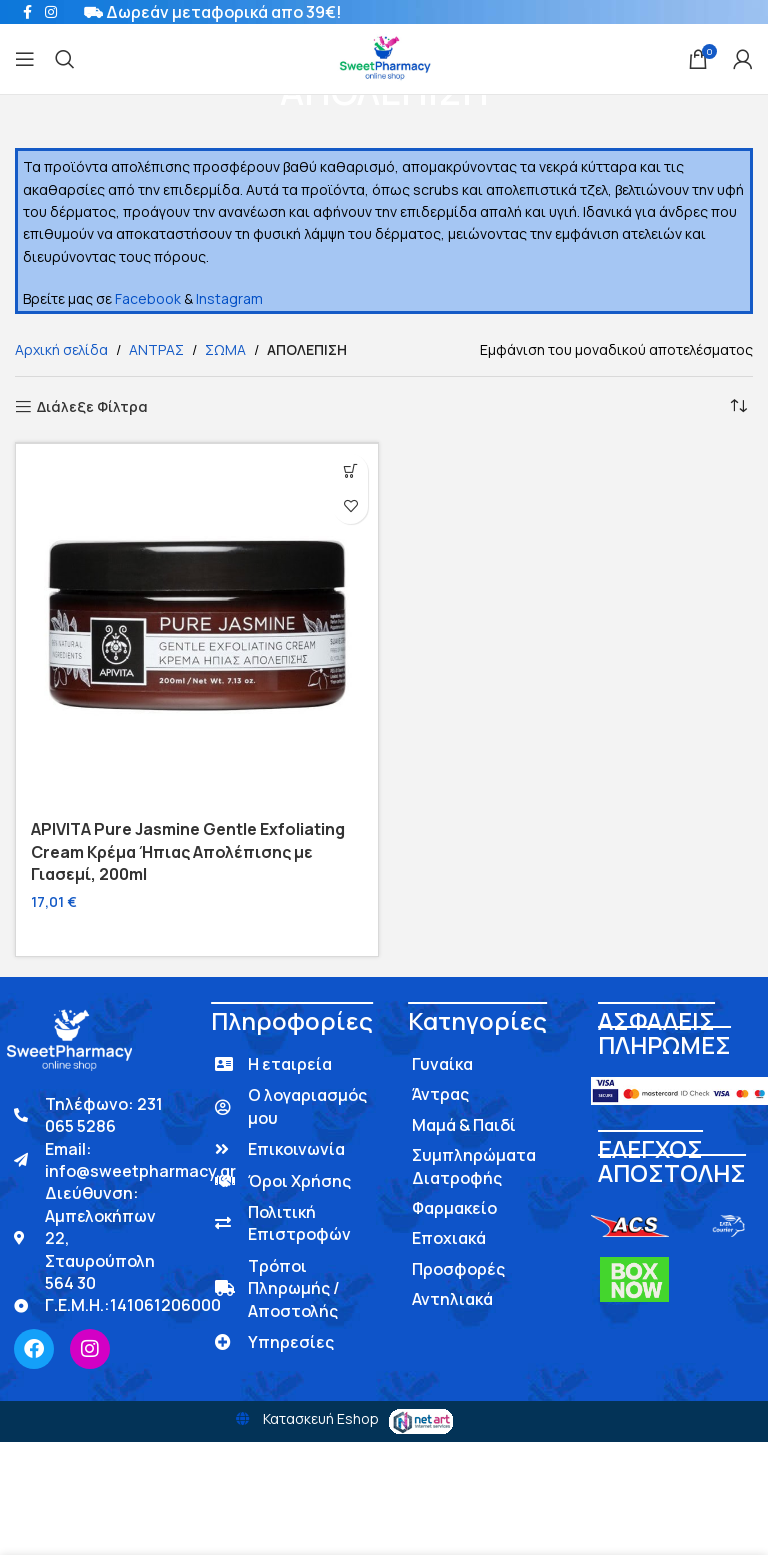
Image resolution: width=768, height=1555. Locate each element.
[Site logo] (384, 57)
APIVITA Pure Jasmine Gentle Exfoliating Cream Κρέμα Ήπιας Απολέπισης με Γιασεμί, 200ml (188, 851)
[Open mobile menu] (25, 59)
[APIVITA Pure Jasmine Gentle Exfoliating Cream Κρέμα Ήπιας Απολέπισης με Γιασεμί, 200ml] (197, 625)
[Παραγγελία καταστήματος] (738, 407)
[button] (350, 471)
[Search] (65, 59)
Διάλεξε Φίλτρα (92, 407)
